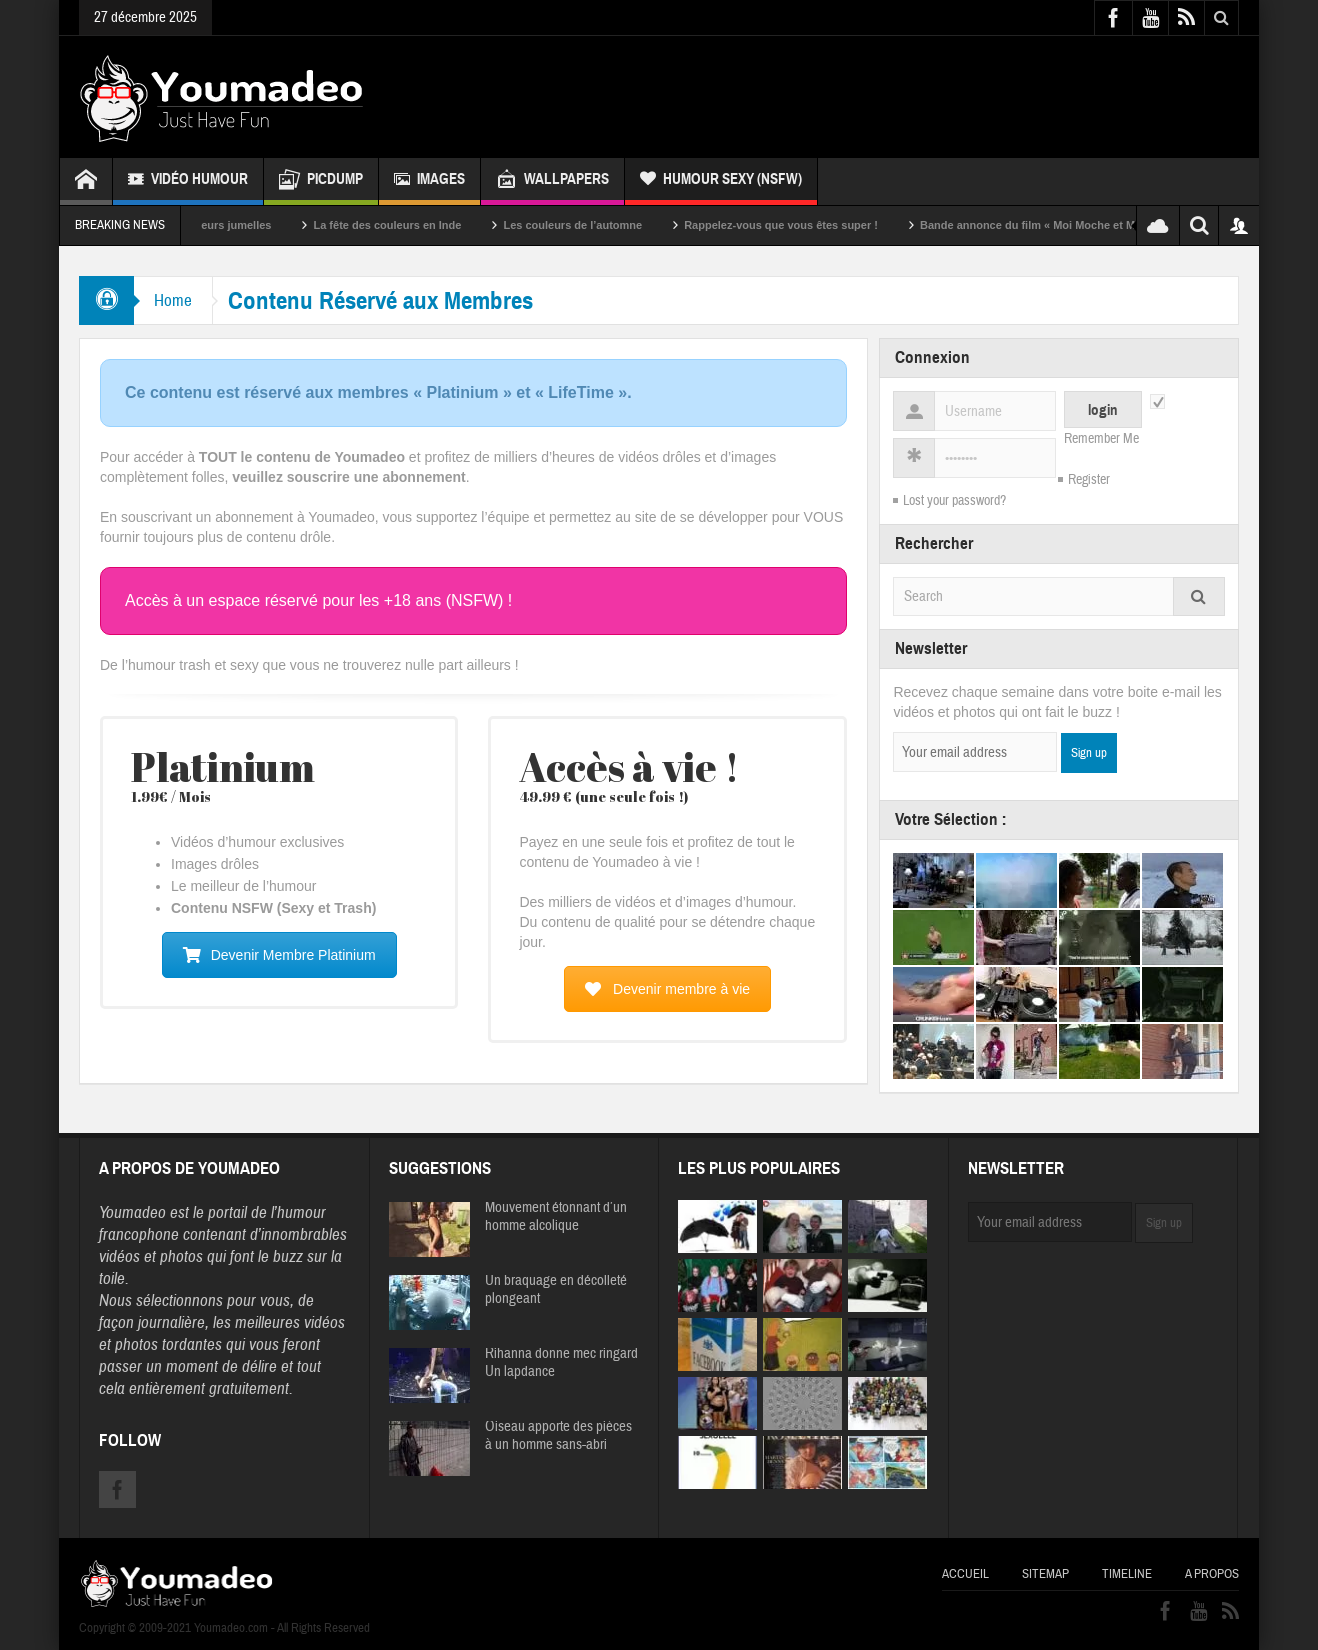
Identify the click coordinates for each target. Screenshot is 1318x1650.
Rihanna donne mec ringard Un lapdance (561, 1363)
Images (429, 181)
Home (173, 300)
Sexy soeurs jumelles (237, 225)
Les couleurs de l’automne (594, 225)
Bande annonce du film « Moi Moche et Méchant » (1072, 225)
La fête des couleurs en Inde (409, 225)
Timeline (1127, 1574)
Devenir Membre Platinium (279, 955)
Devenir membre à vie (667, 989)
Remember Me (1101, 439)
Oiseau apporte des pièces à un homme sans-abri (558, 1436)
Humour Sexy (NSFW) (721, 181)
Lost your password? (954, 501)
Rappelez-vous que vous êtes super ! (803, 225)
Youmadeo (132, 1212)
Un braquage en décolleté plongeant (556, 1290)
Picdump (321, 181)
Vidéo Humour (188, 181)
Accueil (965, 1574)
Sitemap (1045, 1574)
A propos (1212, 1574)
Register (1089, 480)
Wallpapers (552, 181)
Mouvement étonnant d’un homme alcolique (556, 1217)
